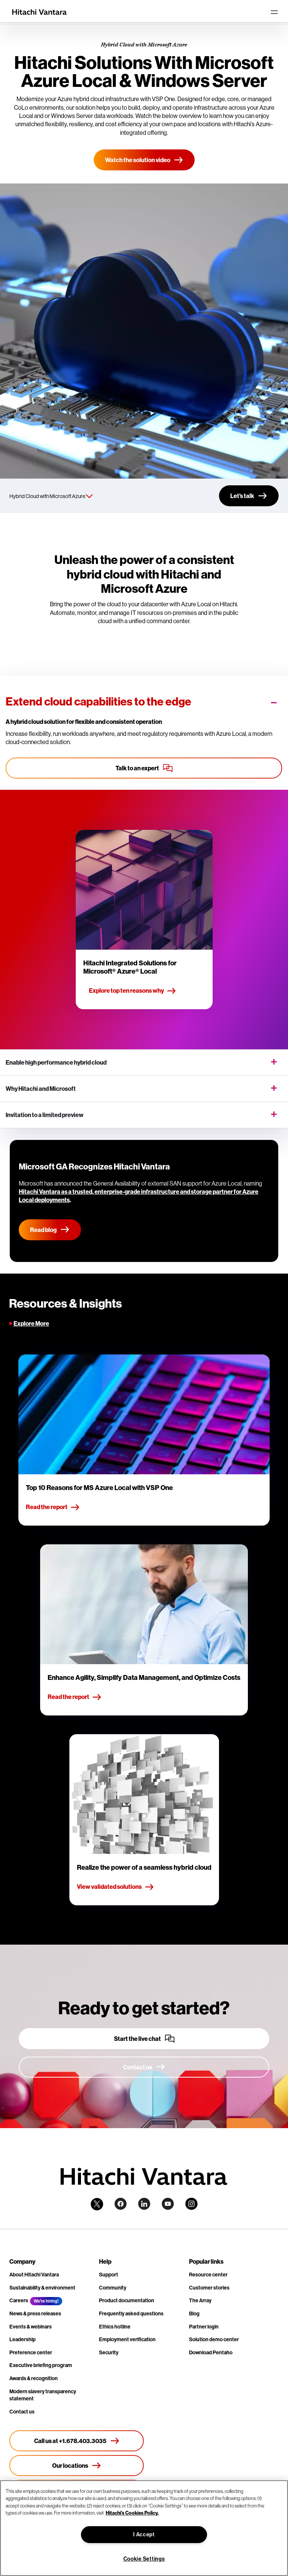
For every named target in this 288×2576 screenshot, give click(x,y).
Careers (18, 2300)
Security (108, 2352)
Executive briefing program (40, 2365)
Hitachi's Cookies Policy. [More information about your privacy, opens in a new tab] (132, 2513)
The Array (200, 2300)
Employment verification (127, 2339)
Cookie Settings (144, 2558)
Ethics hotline (114, 2326)
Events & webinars (30, 2326)
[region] (144, 2528)
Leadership (22, 2339)
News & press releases (35, 2313)
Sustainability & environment (42, 2287)
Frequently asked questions (131, 2313)
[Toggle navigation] (274, 11)
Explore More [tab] (31, 1323)
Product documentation (126, 2300)
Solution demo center (214, 2339)
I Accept (144, 2534)
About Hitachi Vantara (34, 2274)
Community (112, 2287)
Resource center (208, 2274)
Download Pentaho (210, 2352)
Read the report (53, 1507)
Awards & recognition (33, 2378)
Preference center (30, 2352)
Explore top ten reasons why (132, 990)
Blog (194, 2313)
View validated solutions (115, 1886)
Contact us (21, 2411)
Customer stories (209, 2287)
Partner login (204, 2326)
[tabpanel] (144, 1630)
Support (108, 2274)
